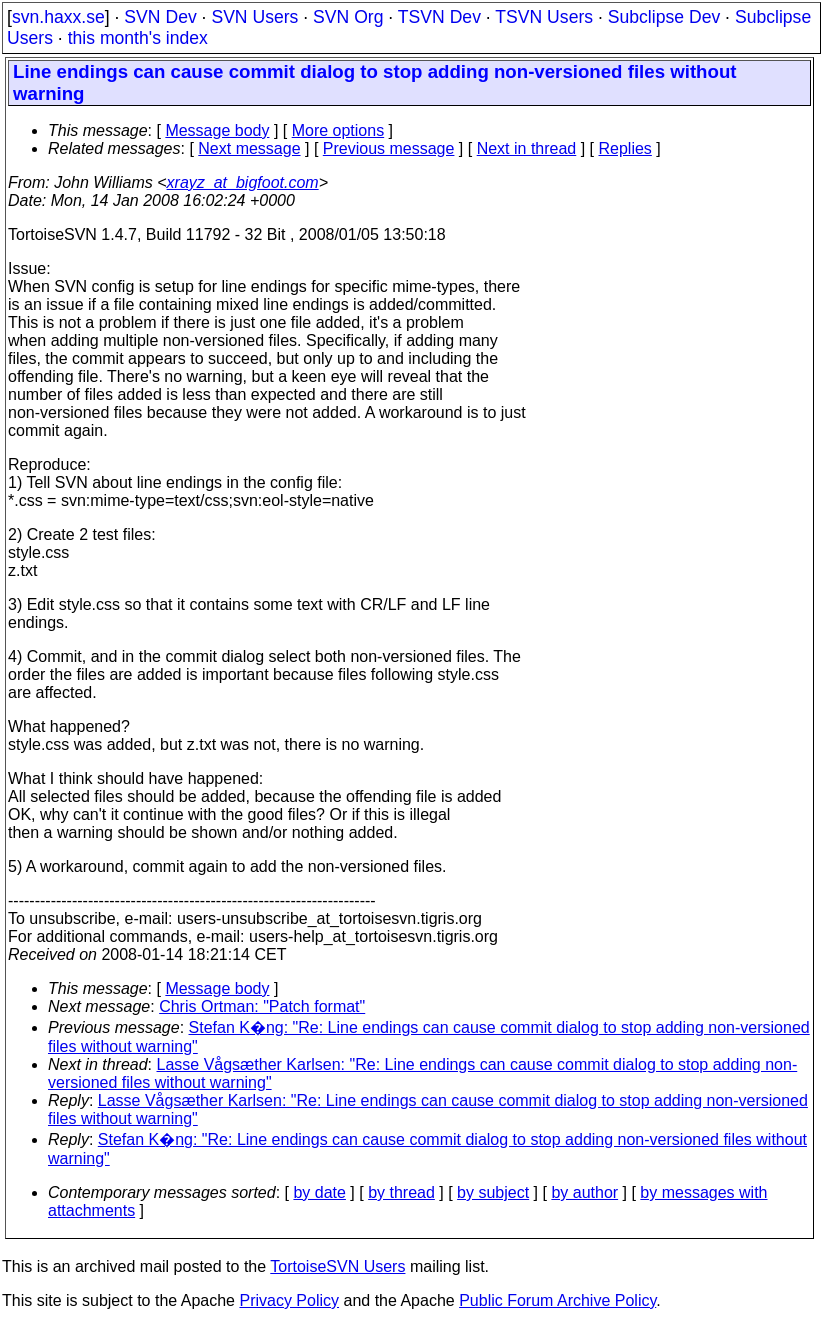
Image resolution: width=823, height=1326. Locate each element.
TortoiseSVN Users (337, 1266)
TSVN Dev (439, 17)
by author (584, 1192)
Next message (249, 148)
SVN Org (348, 17)
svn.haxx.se (58, 17)
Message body (217, 130)
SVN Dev (160, 17)
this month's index (138, 38)
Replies (625, 148)
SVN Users (254, 17)
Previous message (389, 148)
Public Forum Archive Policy (557, 1300)
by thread (401, 1192)
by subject (493, 1192)
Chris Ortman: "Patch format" (262, 1006)
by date (319, 1192)
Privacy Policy (289, 1300)
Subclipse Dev (664, 17)
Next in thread (527, 148)
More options (338, 130)
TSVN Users (544, 17)
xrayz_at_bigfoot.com (243, 182)
